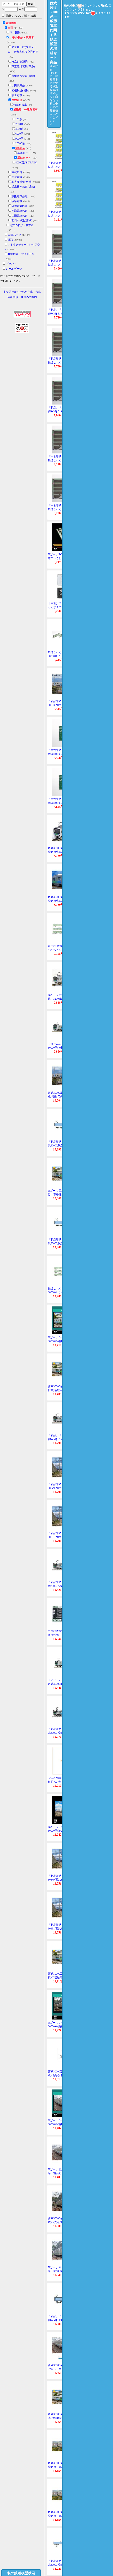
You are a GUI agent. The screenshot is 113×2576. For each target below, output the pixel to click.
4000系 (19, 129)
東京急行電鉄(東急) (23, 66)
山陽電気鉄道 (20, 215)
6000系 (19, 133)
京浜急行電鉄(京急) (23, 76)
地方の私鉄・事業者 (22, 225)
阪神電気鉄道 (20, 206)
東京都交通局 (20, 61)
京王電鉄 (17, 95)
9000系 (19, 138)
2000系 (19, 124)
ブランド (11, 263)
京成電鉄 (17, 177)
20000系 (20, 143)
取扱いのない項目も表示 (19, 15)
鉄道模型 (11, 23)
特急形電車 (20, 104)
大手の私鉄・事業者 (22, 37)
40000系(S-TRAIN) (26, 162)
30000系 (20, 148)
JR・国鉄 (15, 32)
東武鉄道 (17, 172)
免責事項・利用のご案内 (22, 297)
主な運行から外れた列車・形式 (22, 291)
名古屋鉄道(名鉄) (22, 181)
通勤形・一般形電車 (25, 109)
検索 (30, 4)
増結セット (24, 157)
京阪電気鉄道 (20, 196)
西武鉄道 (17, 100)
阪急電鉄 (17, 201)
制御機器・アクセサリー (22, 254)
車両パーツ (14, 234)
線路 (10, 239)
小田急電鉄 (18, 85)
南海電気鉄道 (20, 210)
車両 (10, 27)
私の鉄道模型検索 (21, 2573)
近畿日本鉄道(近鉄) (23, 186)
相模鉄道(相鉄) (20, 90)
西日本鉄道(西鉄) (22, 220)
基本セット (24, 153)
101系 (18, 119)
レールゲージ (14, 268)
